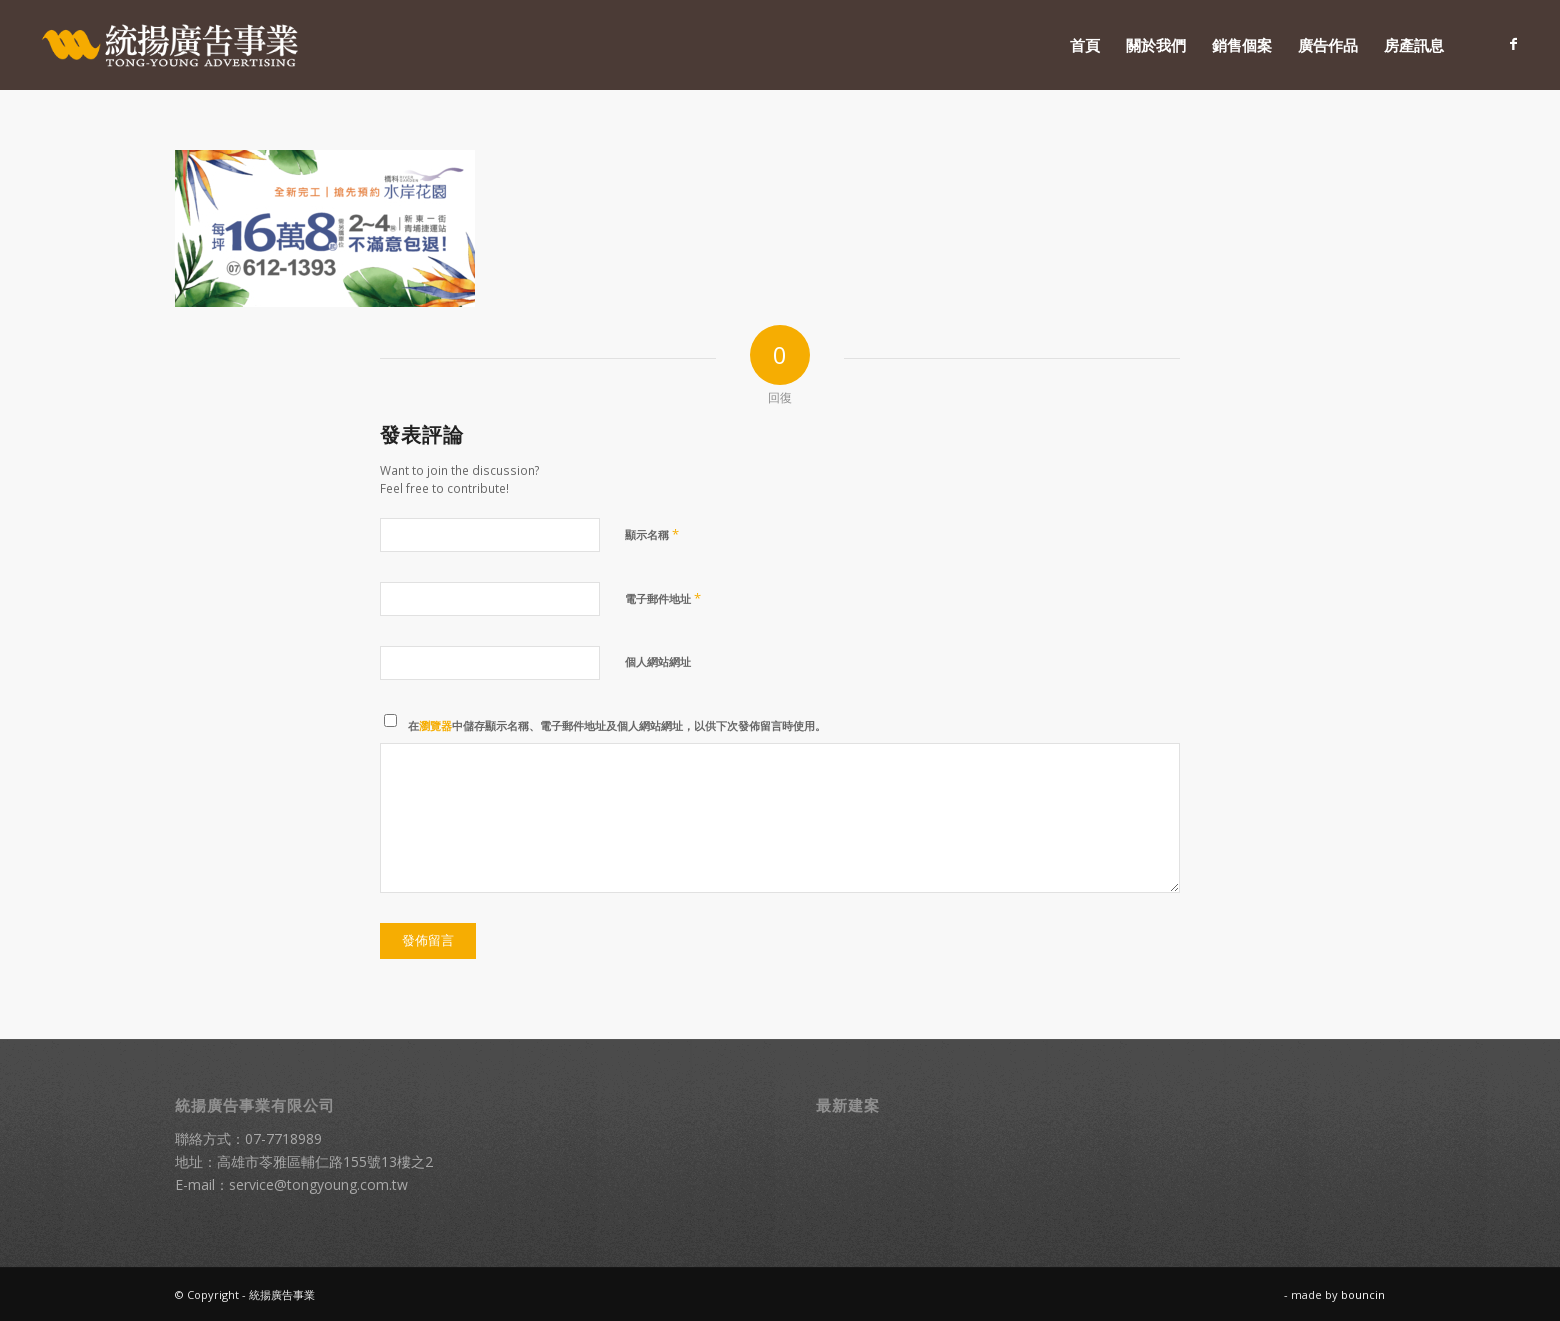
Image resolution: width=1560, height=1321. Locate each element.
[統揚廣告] (171, 45)
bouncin (1363, 1294)
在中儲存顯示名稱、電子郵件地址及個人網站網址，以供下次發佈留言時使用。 (617, 725)
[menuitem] (1085, 45)
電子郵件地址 (663, 598)
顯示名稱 (652, 534)
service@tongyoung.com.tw (318, 1184)
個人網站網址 (658, 661)
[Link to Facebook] (1514, 44)
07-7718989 (283, 1138)
